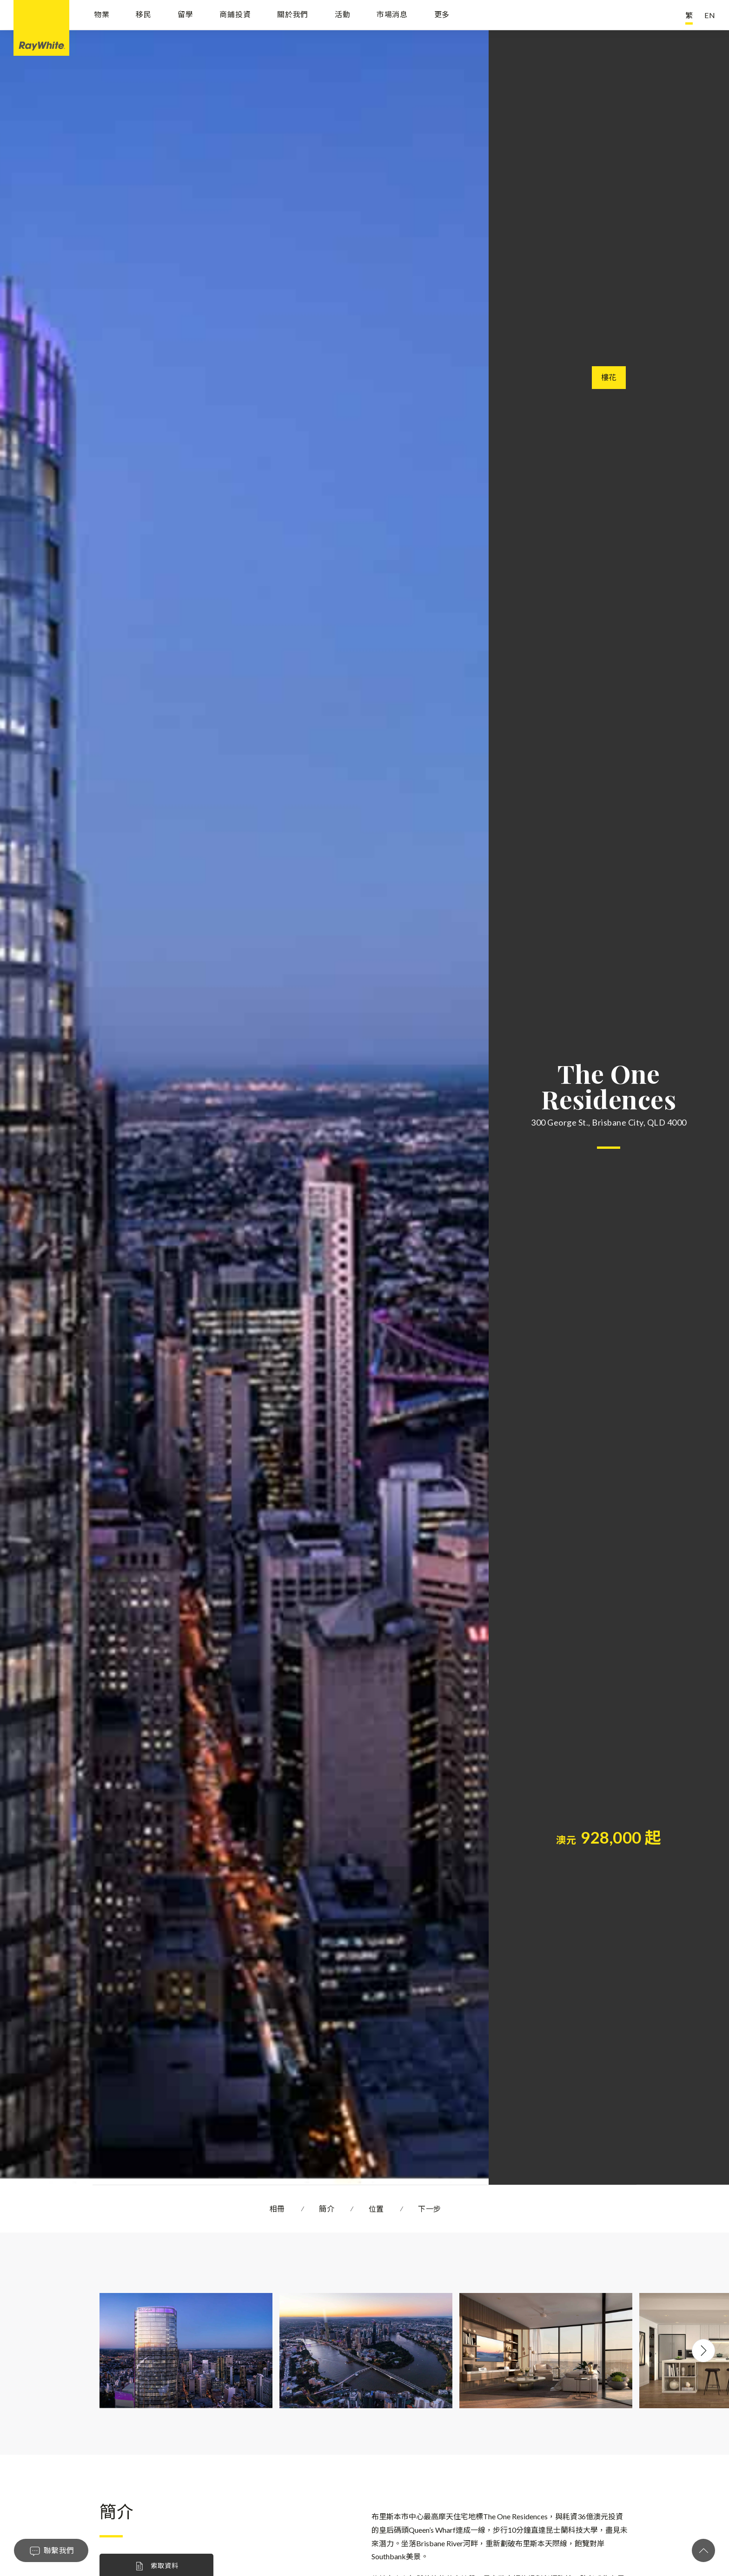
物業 (102, 15)
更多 (442, 15)
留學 (185, 15)
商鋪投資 (235, 15)
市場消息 (392, 15)
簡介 (326, 2208)
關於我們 (292, 15)
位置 (376, 2208)
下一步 (429, 2208)
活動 (343, 15)
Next (703, 2350)
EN (710, 15)
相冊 (277, 2208)
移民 (144, 15)
